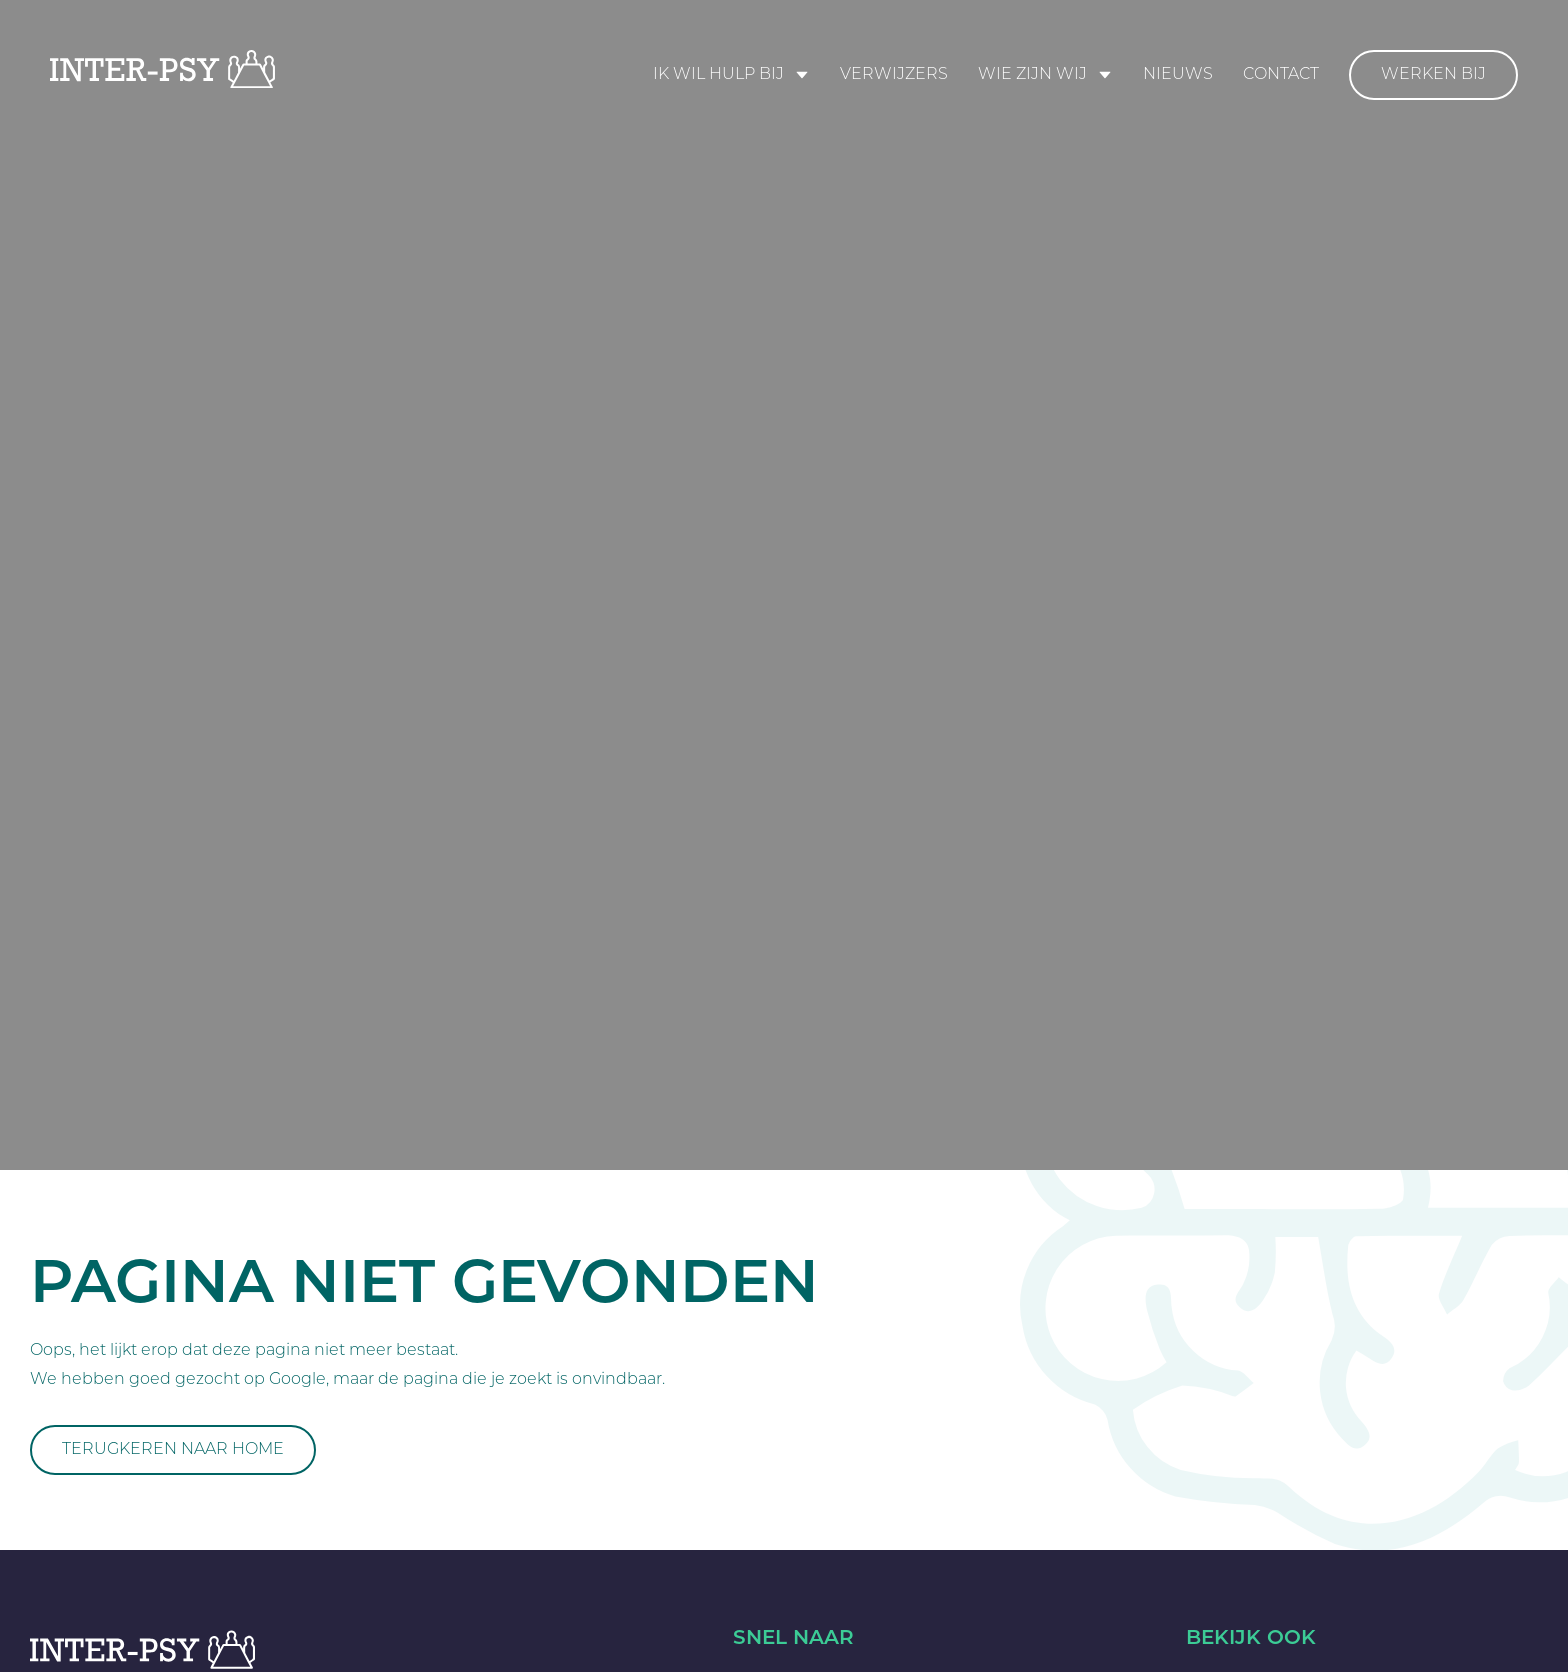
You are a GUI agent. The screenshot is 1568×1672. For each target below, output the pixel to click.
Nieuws (1178, 75)
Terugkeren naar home (173, 1450)
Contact (1281, 75)
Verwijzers (894, 75)
